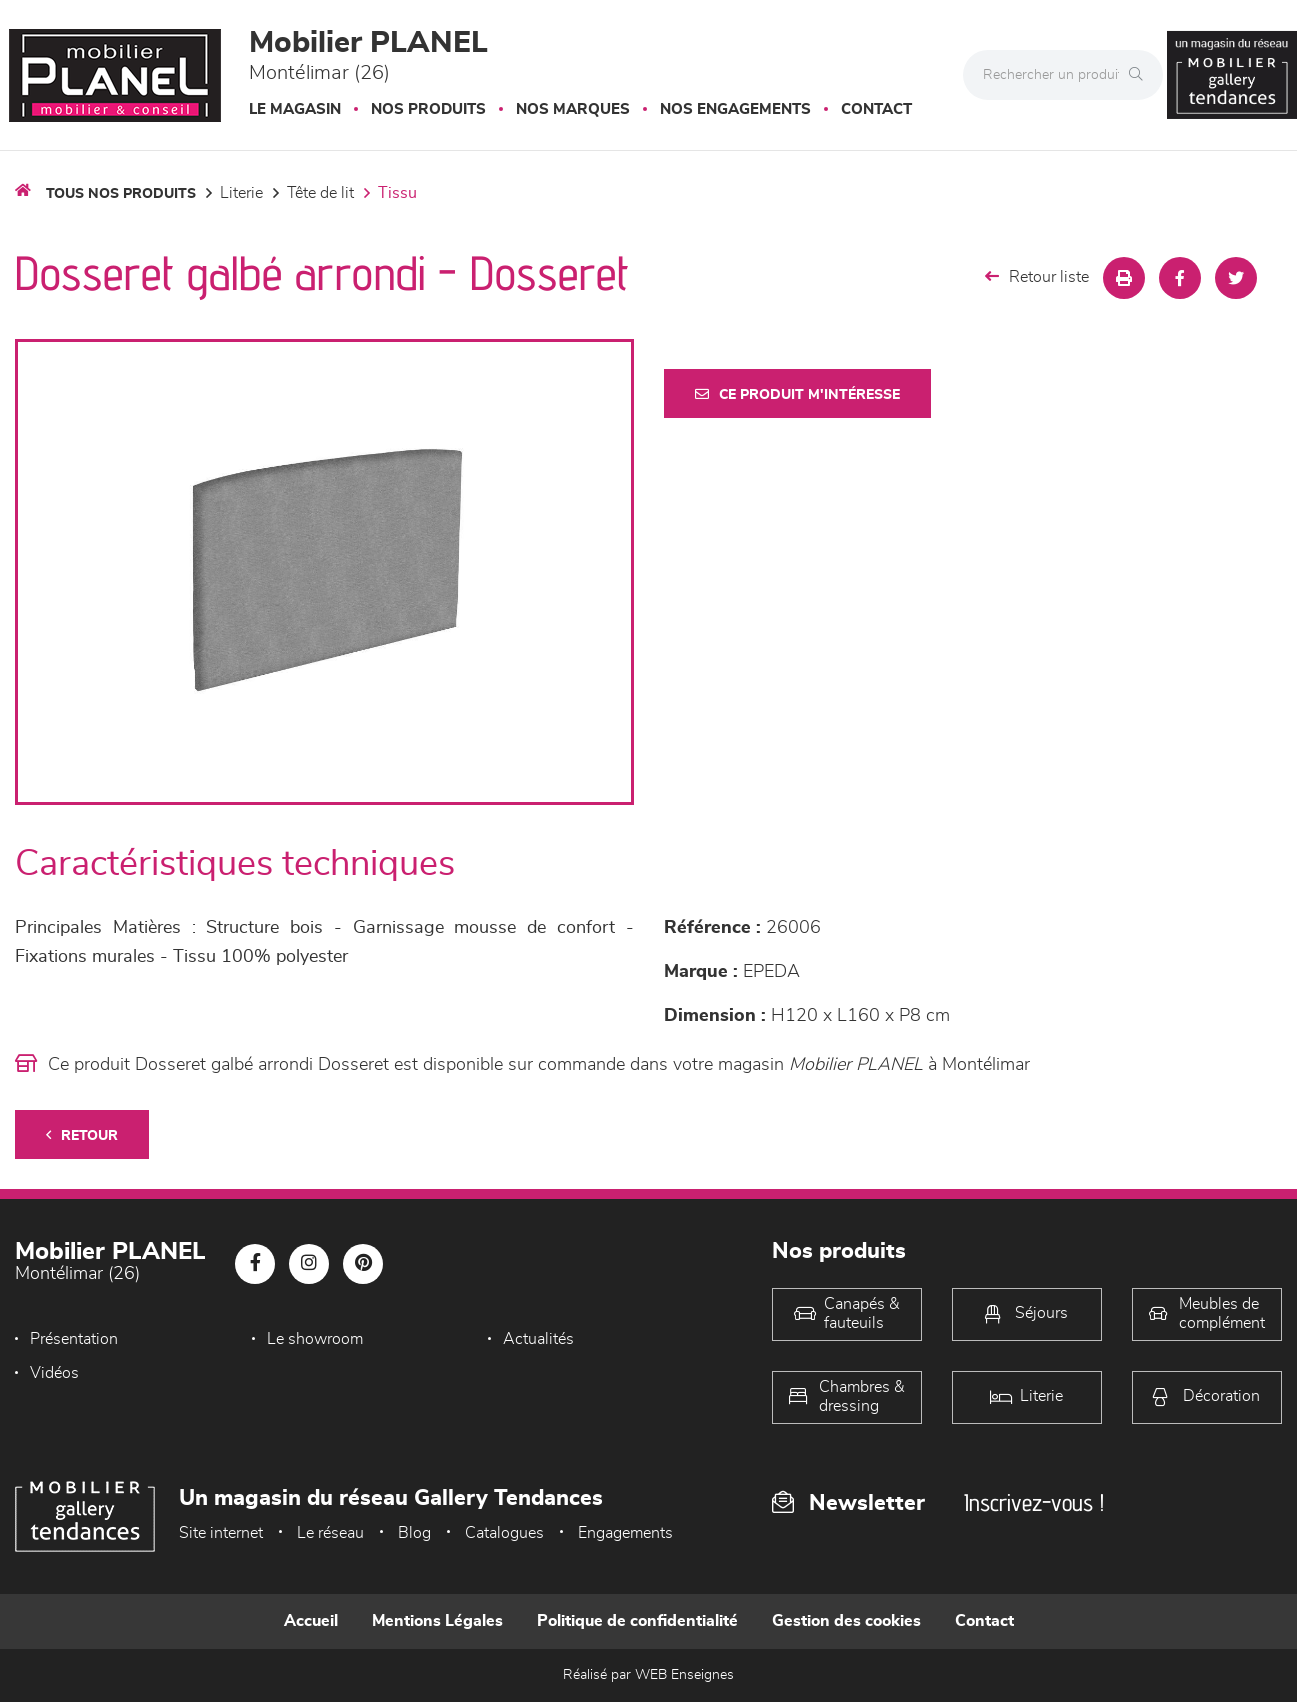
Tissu (397, 193)
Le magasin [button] (295, 109)
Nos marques (573, 109)
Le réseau (330, 1533)
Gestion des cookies (846, 1621)
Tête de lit (320, 193)
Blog (414, 1533)
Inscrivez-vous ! (1034, 1502)
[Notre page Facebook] (255, 1264)
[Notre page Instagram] (309, 1264)
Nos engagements (735, 109)
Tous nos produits (121, 194)
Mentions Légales (437, 1621)
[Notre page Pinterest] (363, 1264)
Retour (82, 1135)
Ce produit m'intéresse (797, 394)
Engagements (625, 1533)
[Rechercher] (1141, 75)
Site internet (221, 1533)
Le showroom (315, 1339)
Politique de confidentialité (637, 1621)
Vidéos (54, 1373)
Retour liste (1037, 276)
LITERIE (241, 193)
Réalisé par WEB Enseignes (648, 1675)
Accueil (311, 1621)
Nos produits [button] (428, 109)
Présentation (74, 1339)
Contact (876, 109)
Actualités (538, 1339)
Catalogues (504, 1533)
